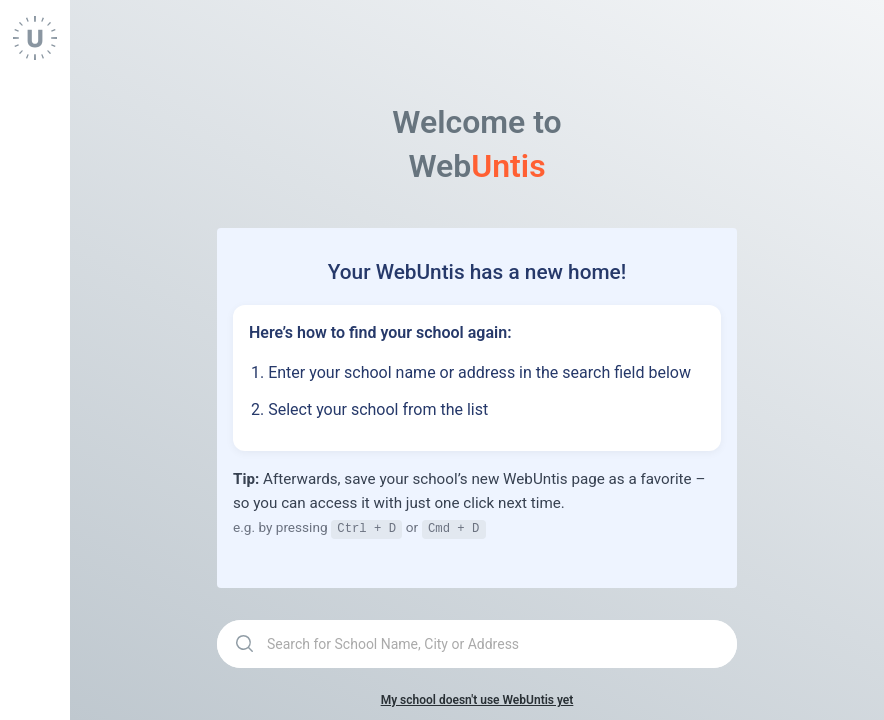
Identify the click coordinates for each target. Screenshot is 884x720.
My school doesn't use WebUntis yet (477, 699)
